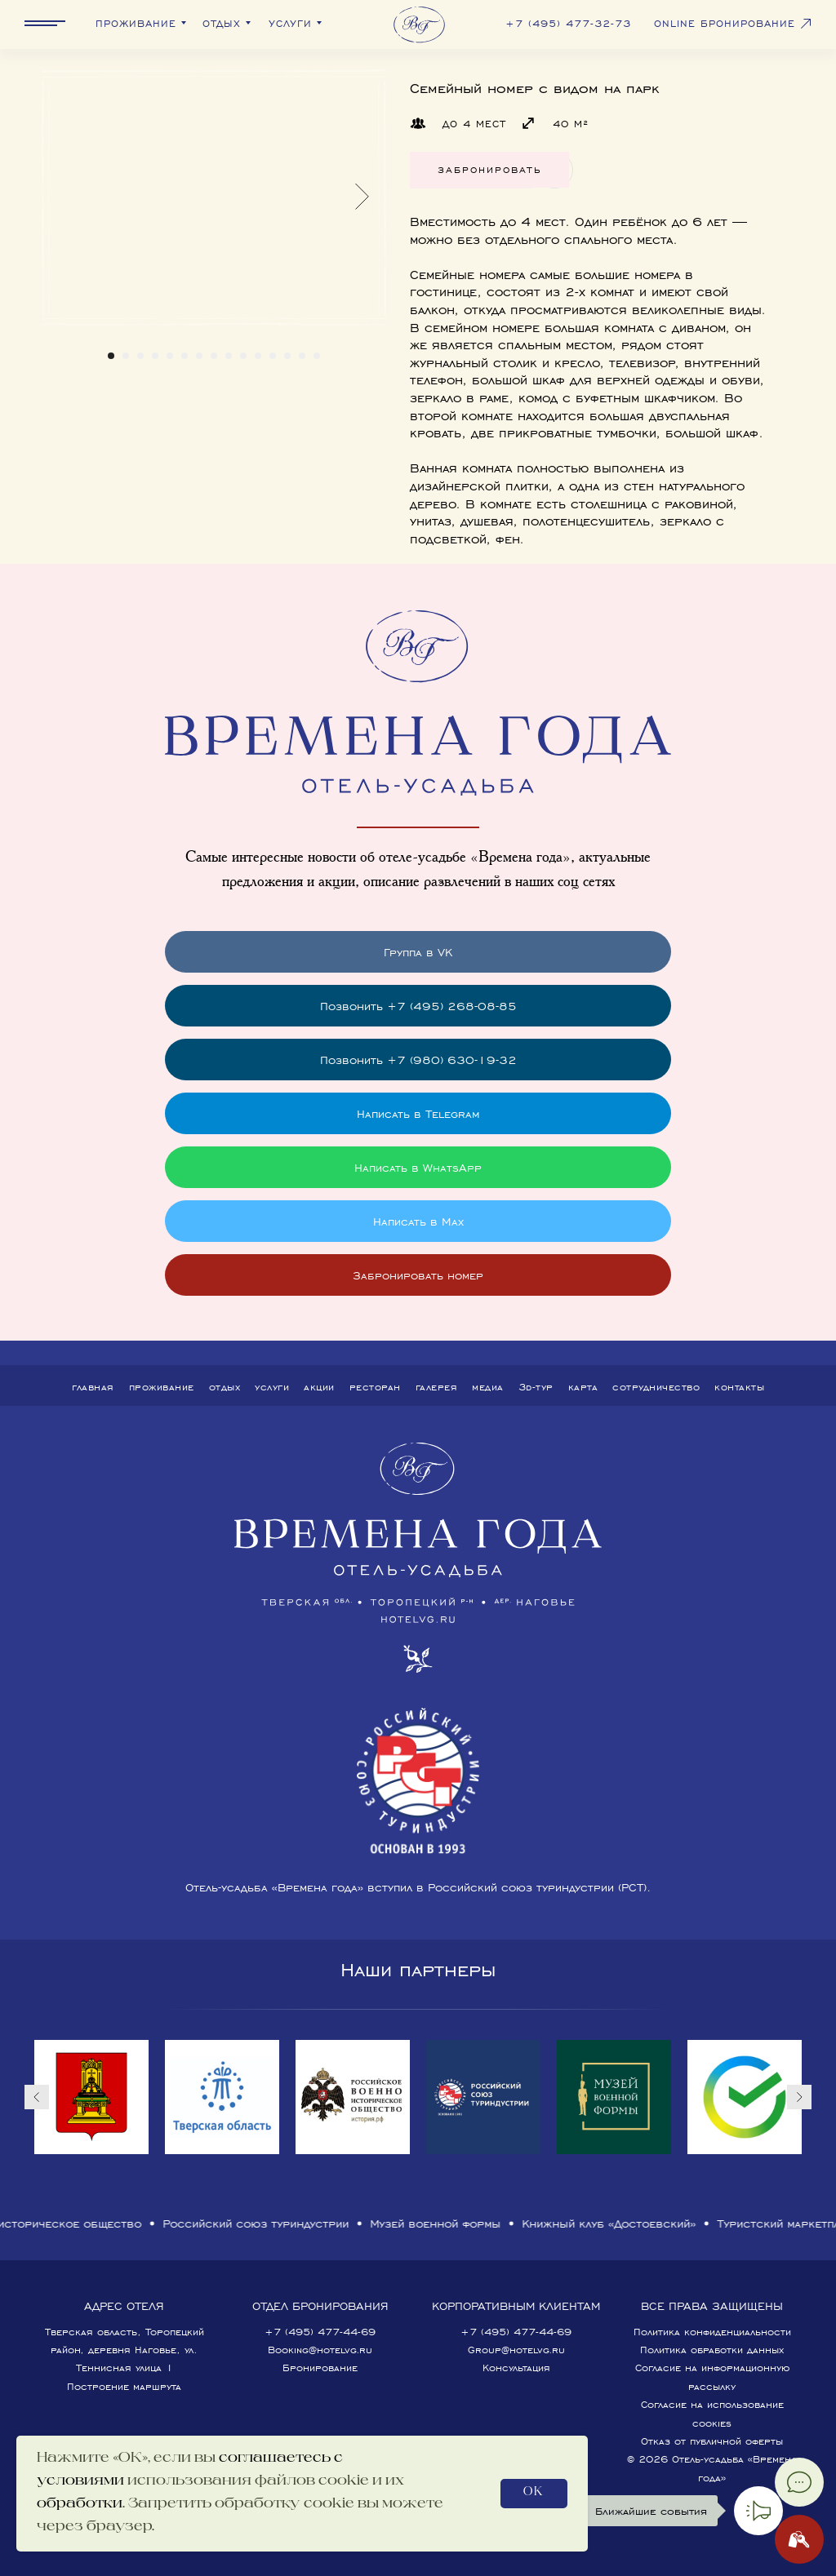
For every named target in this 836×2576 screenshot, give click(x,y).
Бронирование (320, 2367)
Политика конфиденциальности (712, 2332)
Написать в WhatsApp (418, 1167)
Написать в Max (418, 1221)
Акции (319, 1387)
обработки (79, 2504)
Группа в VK (418, 952)
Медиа (488, 1387)
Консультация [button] (516, 2367)
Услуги (272, 1387)
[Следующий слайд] (799, 2097)
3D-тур (536, 1387)
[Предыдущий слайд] (36, 2097)
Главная (93, 1387)
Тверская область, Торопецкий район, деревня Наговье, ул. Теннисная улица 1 (124, 2350)
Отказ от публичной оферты (712, 2441)
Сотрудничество (656, 1387)
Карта (583, 1387)
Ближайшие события (651, 2510)
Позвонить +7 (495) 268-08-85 (418, 1005)
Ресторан (375, 1387)
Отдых (225, 1387)
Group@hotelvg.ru (516, 2350)
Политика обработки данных (712, 2350)
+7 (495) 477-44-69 (320, 2332)
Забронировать (489, 169)
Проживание (161, 1387)
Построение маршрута (124, 2386)
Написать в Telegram (418, 1113)
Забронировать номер (418, 1275)
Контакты (739, 1387)
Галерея (437, 1387)
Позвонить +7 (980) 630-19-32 (418, 1059)
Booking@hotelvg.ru (320, 2350)
